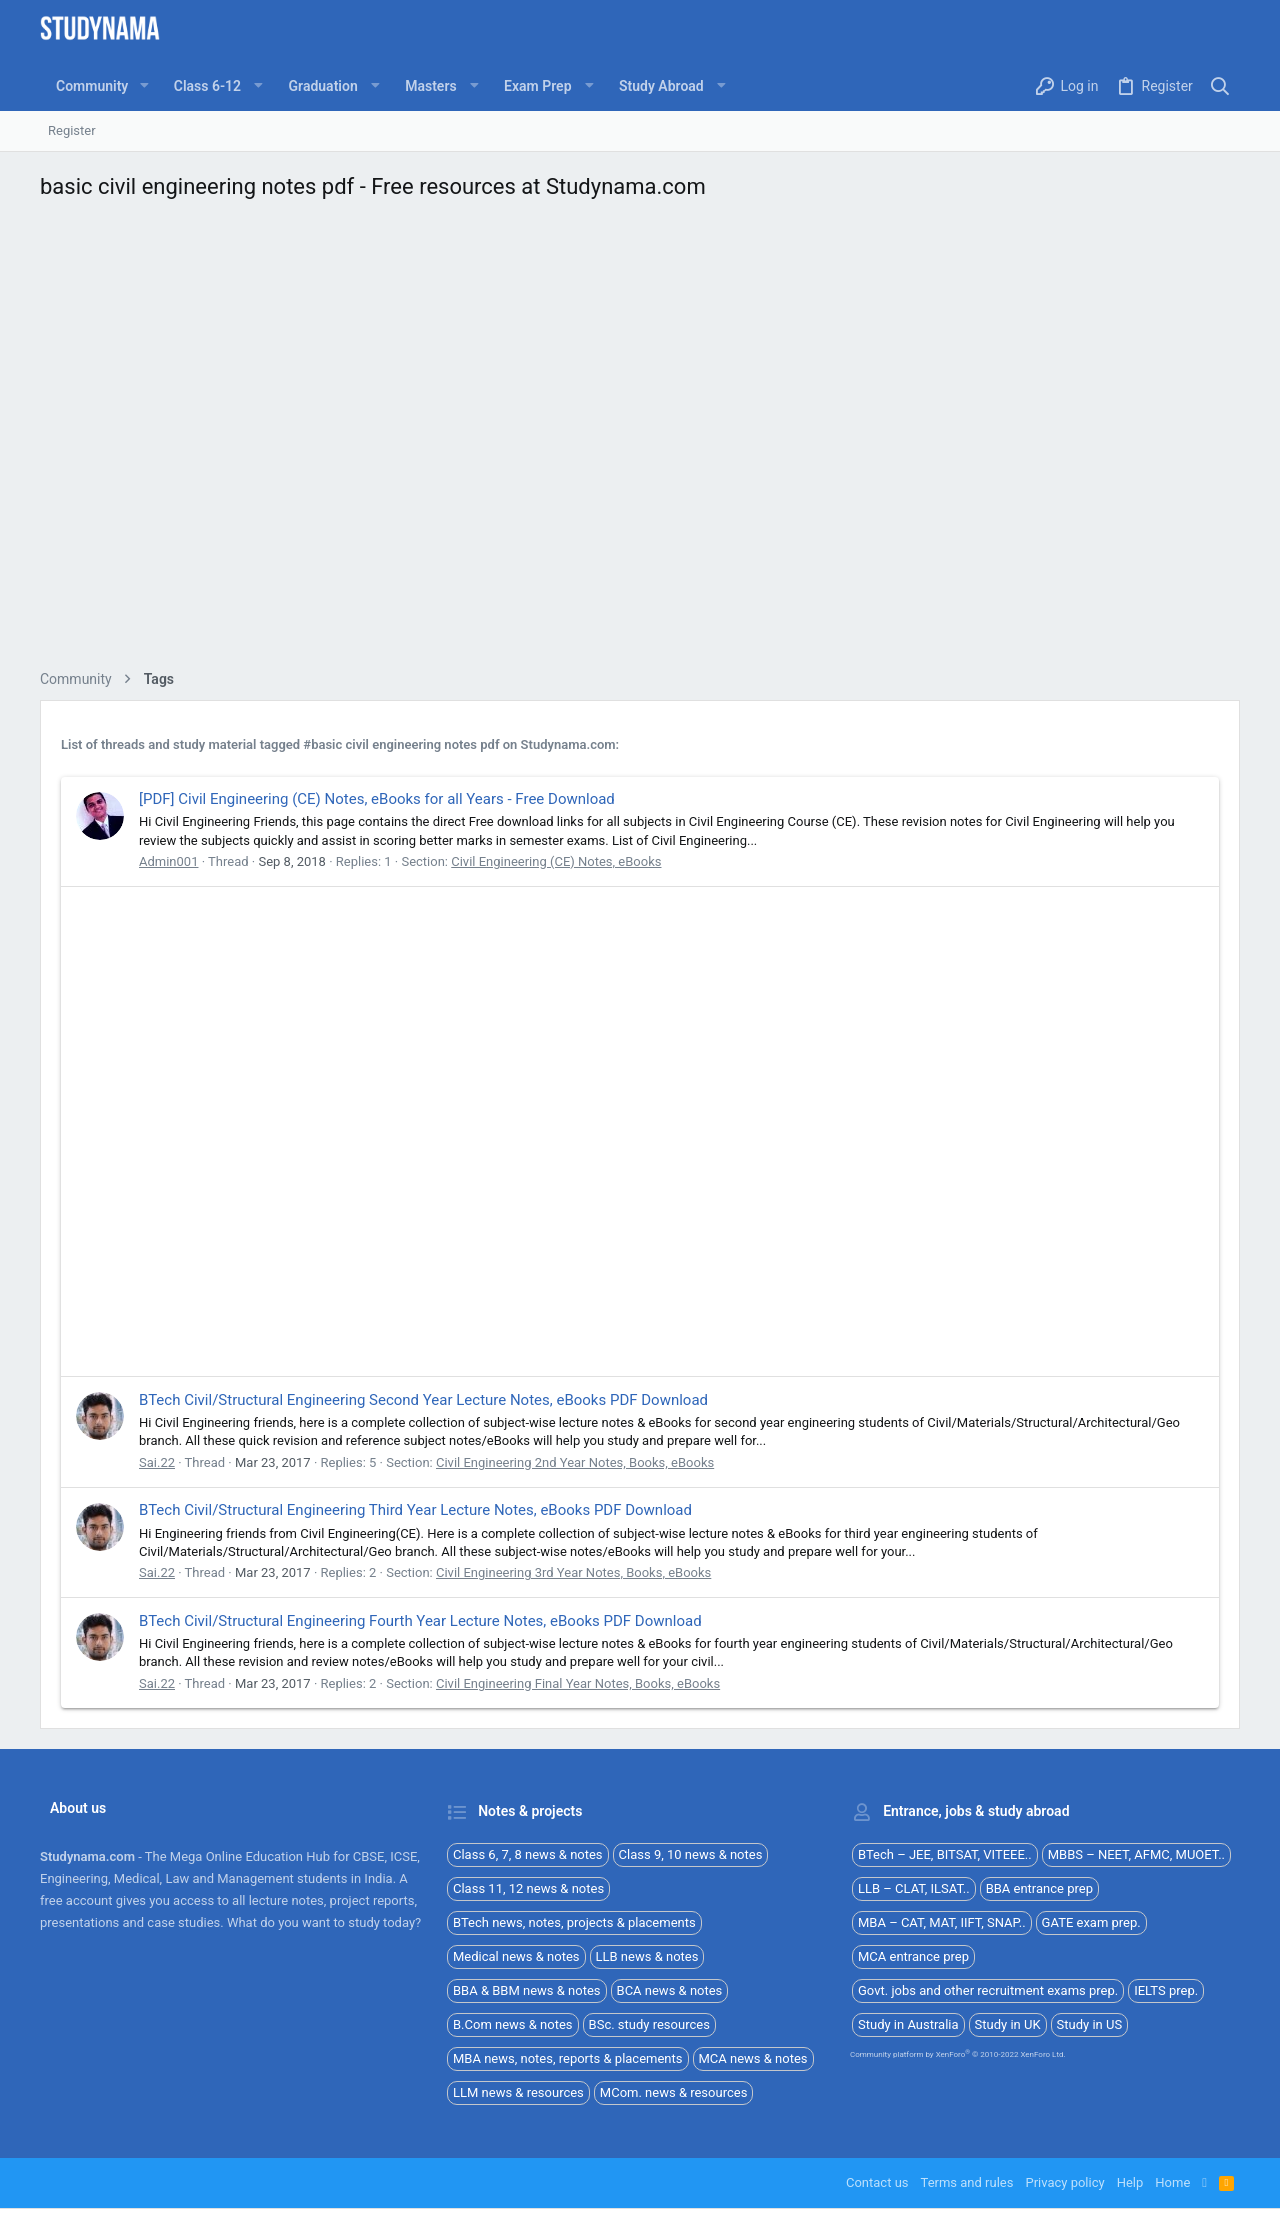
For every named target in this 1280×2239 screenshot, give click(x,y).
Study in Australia (908, 2024)
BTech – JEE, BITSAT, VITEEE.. (945, 1854)
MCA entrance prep (913, 1956)
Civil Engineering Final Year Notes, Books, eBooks (578, 1683)
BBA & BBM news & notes (527, 1990)
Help (1130, 2182)
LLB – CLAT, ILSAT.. (914, 1888)
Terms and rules (967, 2182)
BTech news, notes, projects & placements (574, 1922)
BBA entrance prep (1039, 1888)
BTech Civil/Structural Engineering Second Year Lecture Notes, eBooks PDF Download (423, 1400)
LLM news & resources (518, 2092)
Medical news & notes (516, 1956)
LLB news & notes (647, 1956)
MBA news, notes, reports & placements (568, 2058)
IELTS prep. (1166, 1990)
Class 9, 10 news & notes (691, 1854)
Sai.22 (157, 1462)
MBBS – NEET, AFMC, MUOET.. (1136, 1854)
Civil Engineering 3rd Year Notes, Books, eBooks (573, 1572)
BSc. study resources (649, 2024)
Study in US (1090, 2024)
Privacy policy (1064, 2182)
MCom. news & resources (674, 2092)
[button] (143, 86)
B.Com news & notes (513, 2024)
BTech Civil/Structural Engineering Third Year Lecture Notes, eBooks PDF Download (415, 1510)
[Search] (1220, 86)
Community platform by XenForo (958, 2054)
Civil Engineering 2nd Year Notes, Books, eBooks (575, 1462)
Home (1172, 2182)
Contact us (877, 2182)
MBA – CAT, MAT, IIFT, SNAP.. (942, 1922)
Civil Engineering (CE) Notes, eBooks (556, 861)
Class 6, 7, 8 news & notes (528, 1854)
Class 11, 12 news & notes (528, 1888)
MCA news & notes (753, 2058)
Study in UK (1008, 2024)
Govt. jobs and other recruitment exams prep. (988, 1990)
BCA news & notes (670, 1990)
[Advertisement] (640, 440)
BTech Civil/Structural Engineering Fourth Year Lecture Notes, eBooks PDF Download (420, 1621)
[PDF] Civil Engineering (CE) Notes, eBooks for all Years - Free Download (377, 799)
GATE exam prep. (1091, 1922)
